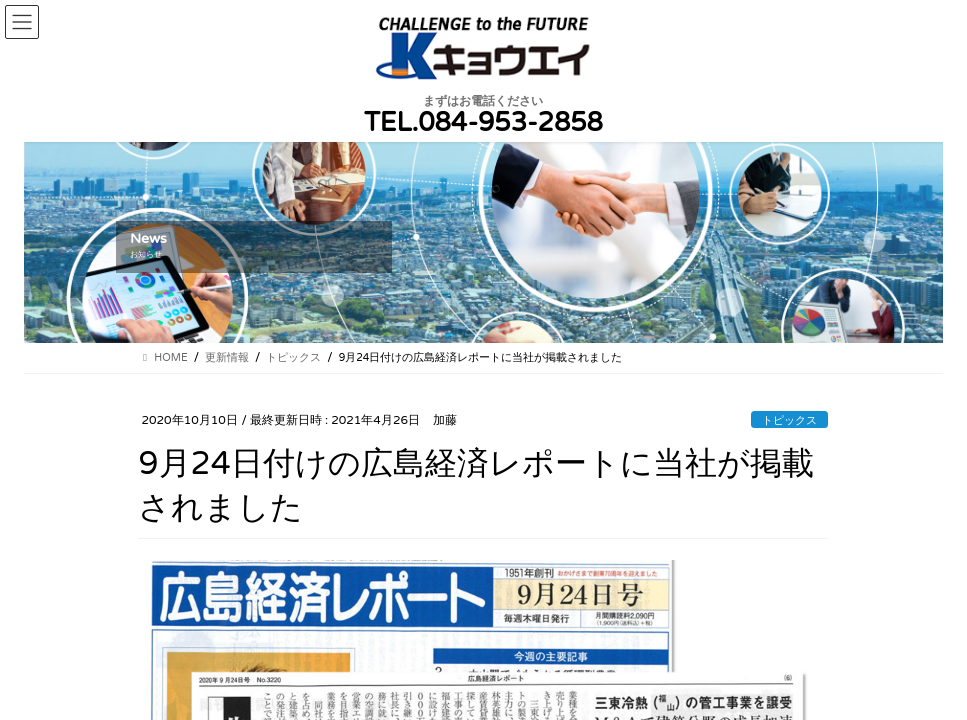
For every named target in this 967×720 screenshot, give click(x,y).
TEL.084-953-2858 (483, 123)
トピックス (789, 420)
